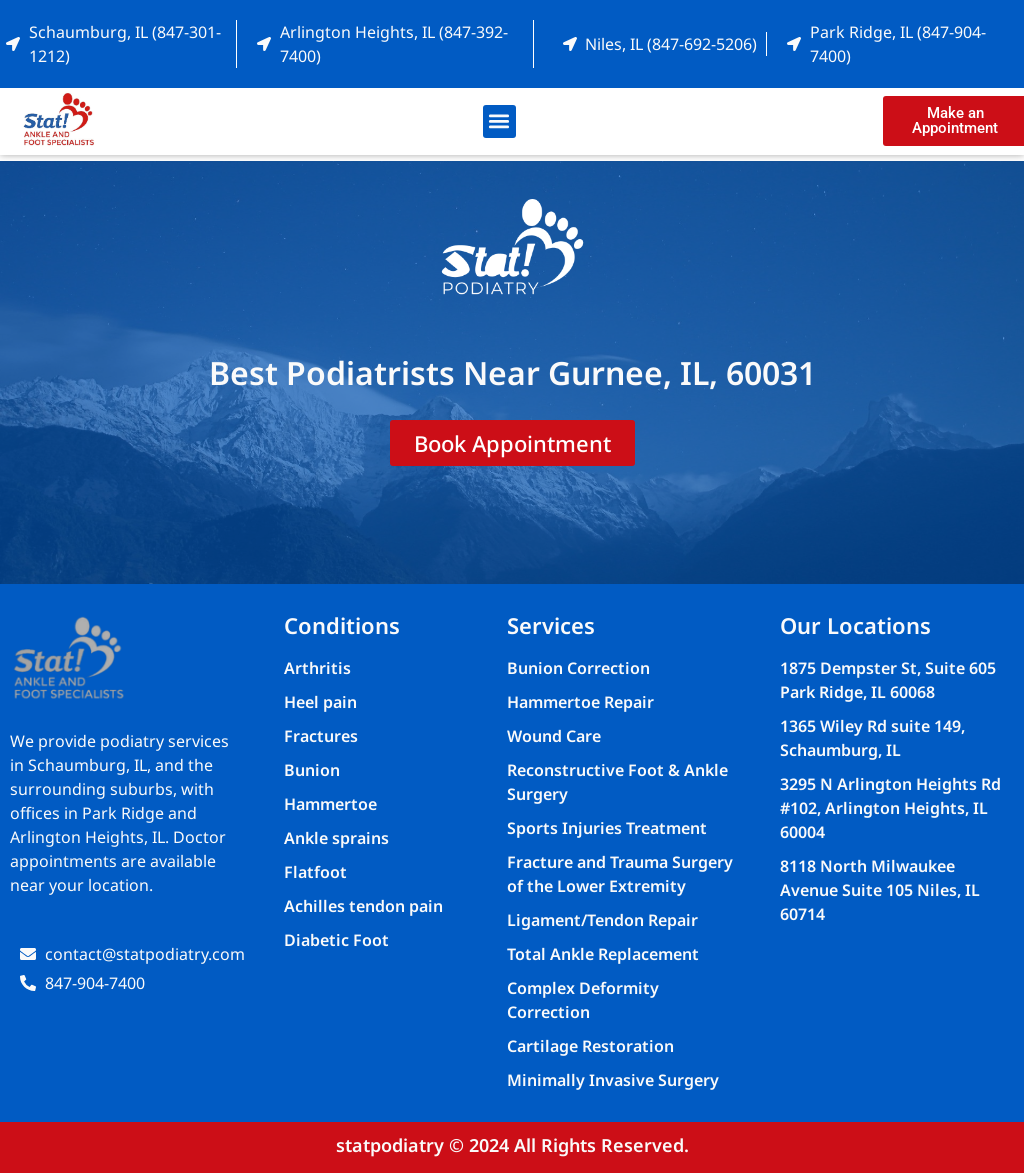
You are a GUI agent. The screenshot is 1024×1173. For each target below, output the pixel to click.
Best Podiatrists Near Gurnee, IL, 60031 (512, 372)
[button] (499, 121)
